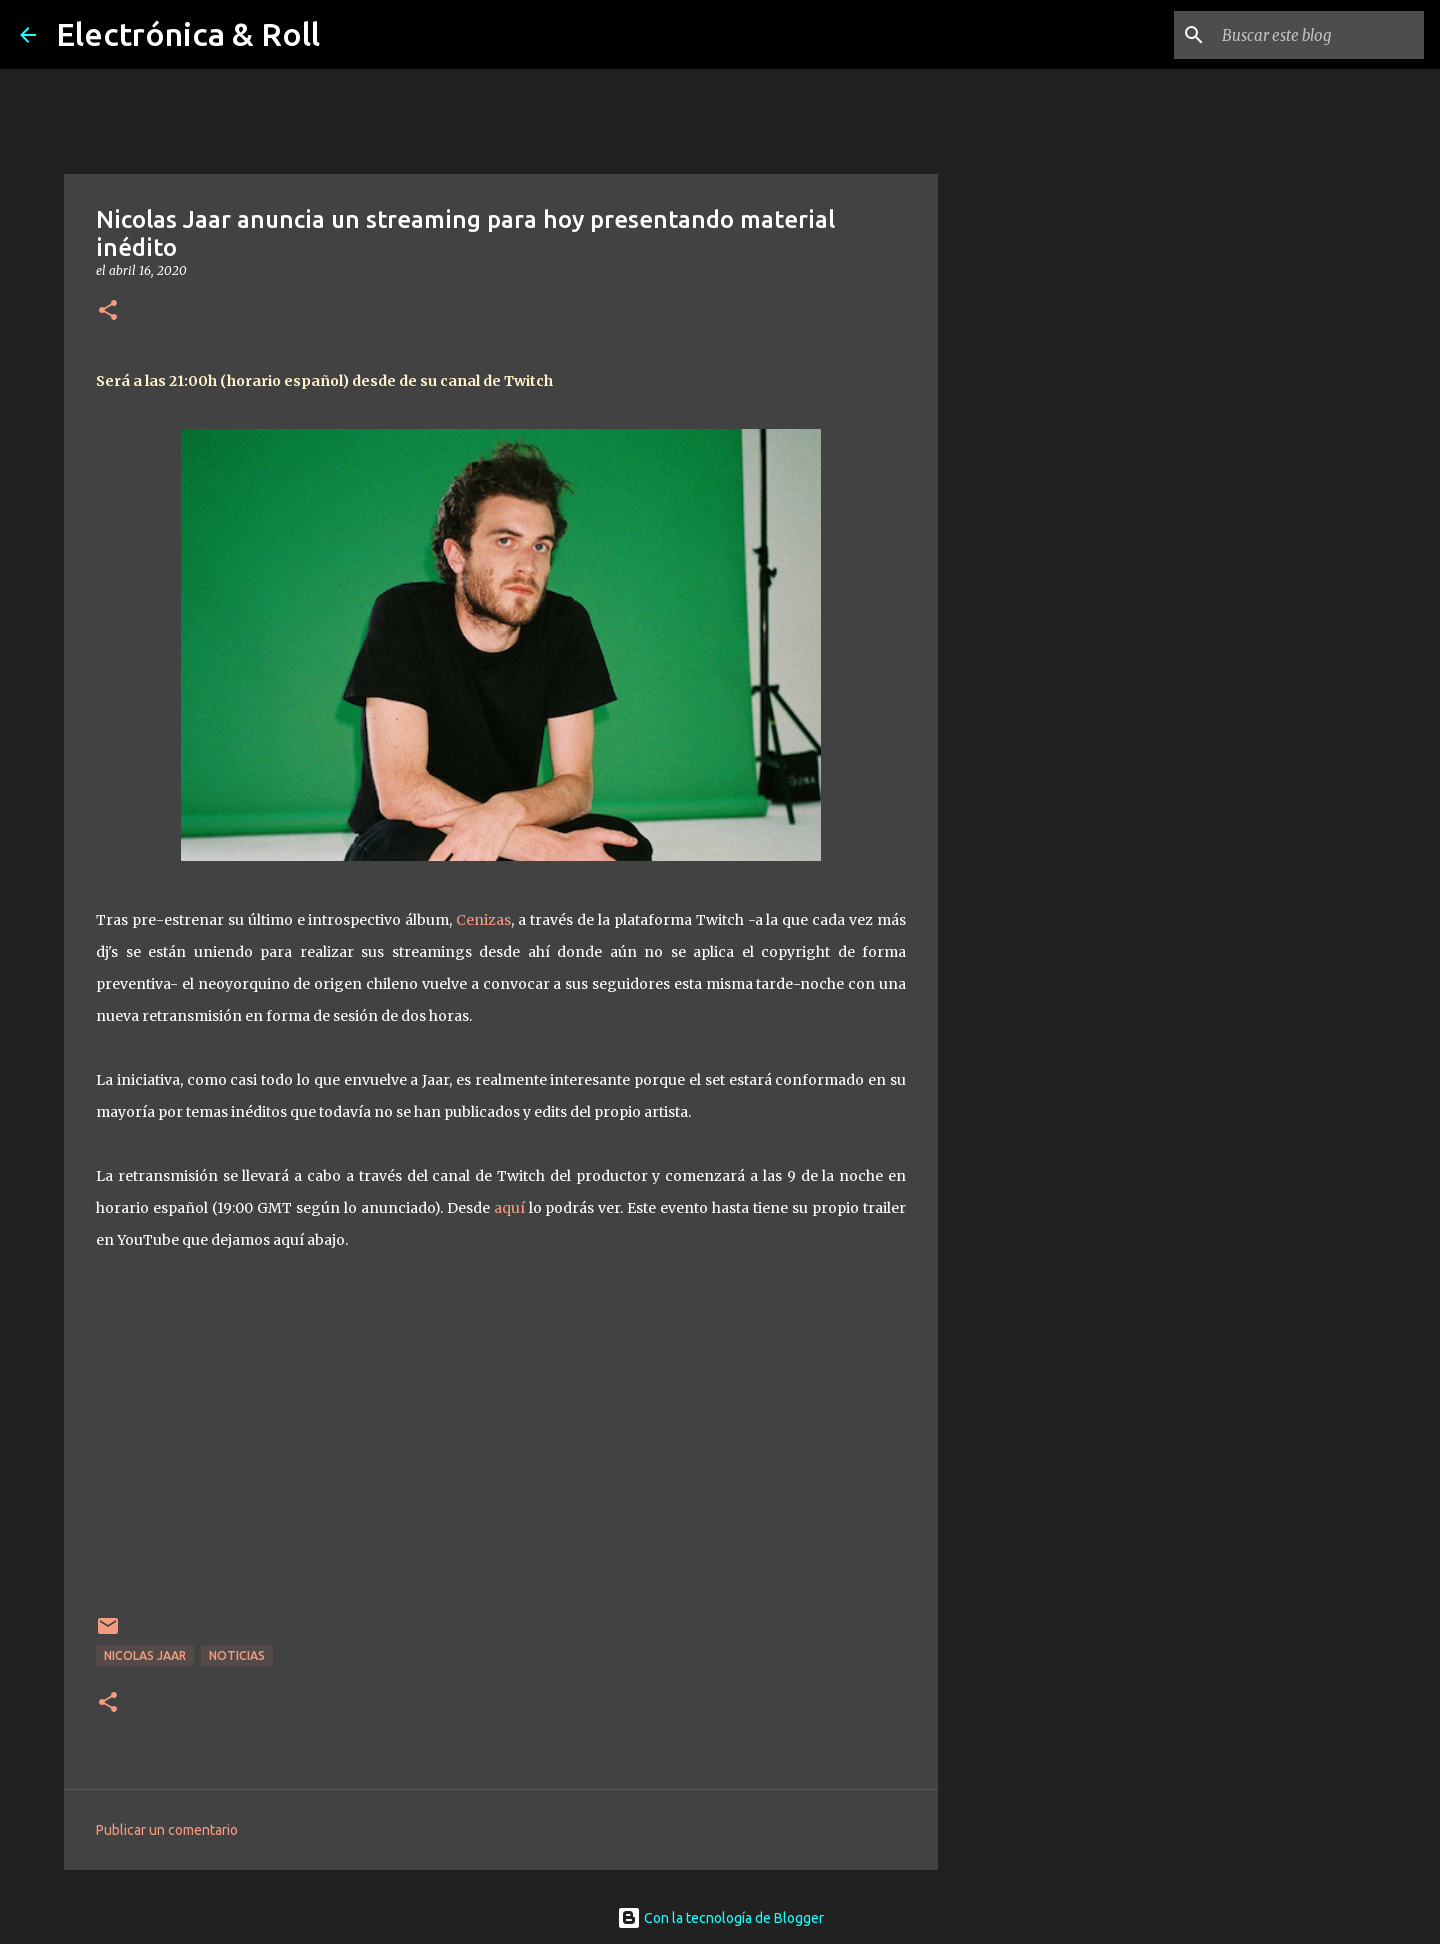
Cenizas (483, 920)
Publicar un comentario (167, 1830)
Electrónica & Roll (188, 34)
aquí (511, 1208)
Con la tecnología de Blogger (720, 1918)
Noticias (237, 1655)
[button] (108, 311)
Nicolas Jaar (145, 1655)
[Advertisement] (1040, 864)
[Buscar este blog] (1319, 35)
